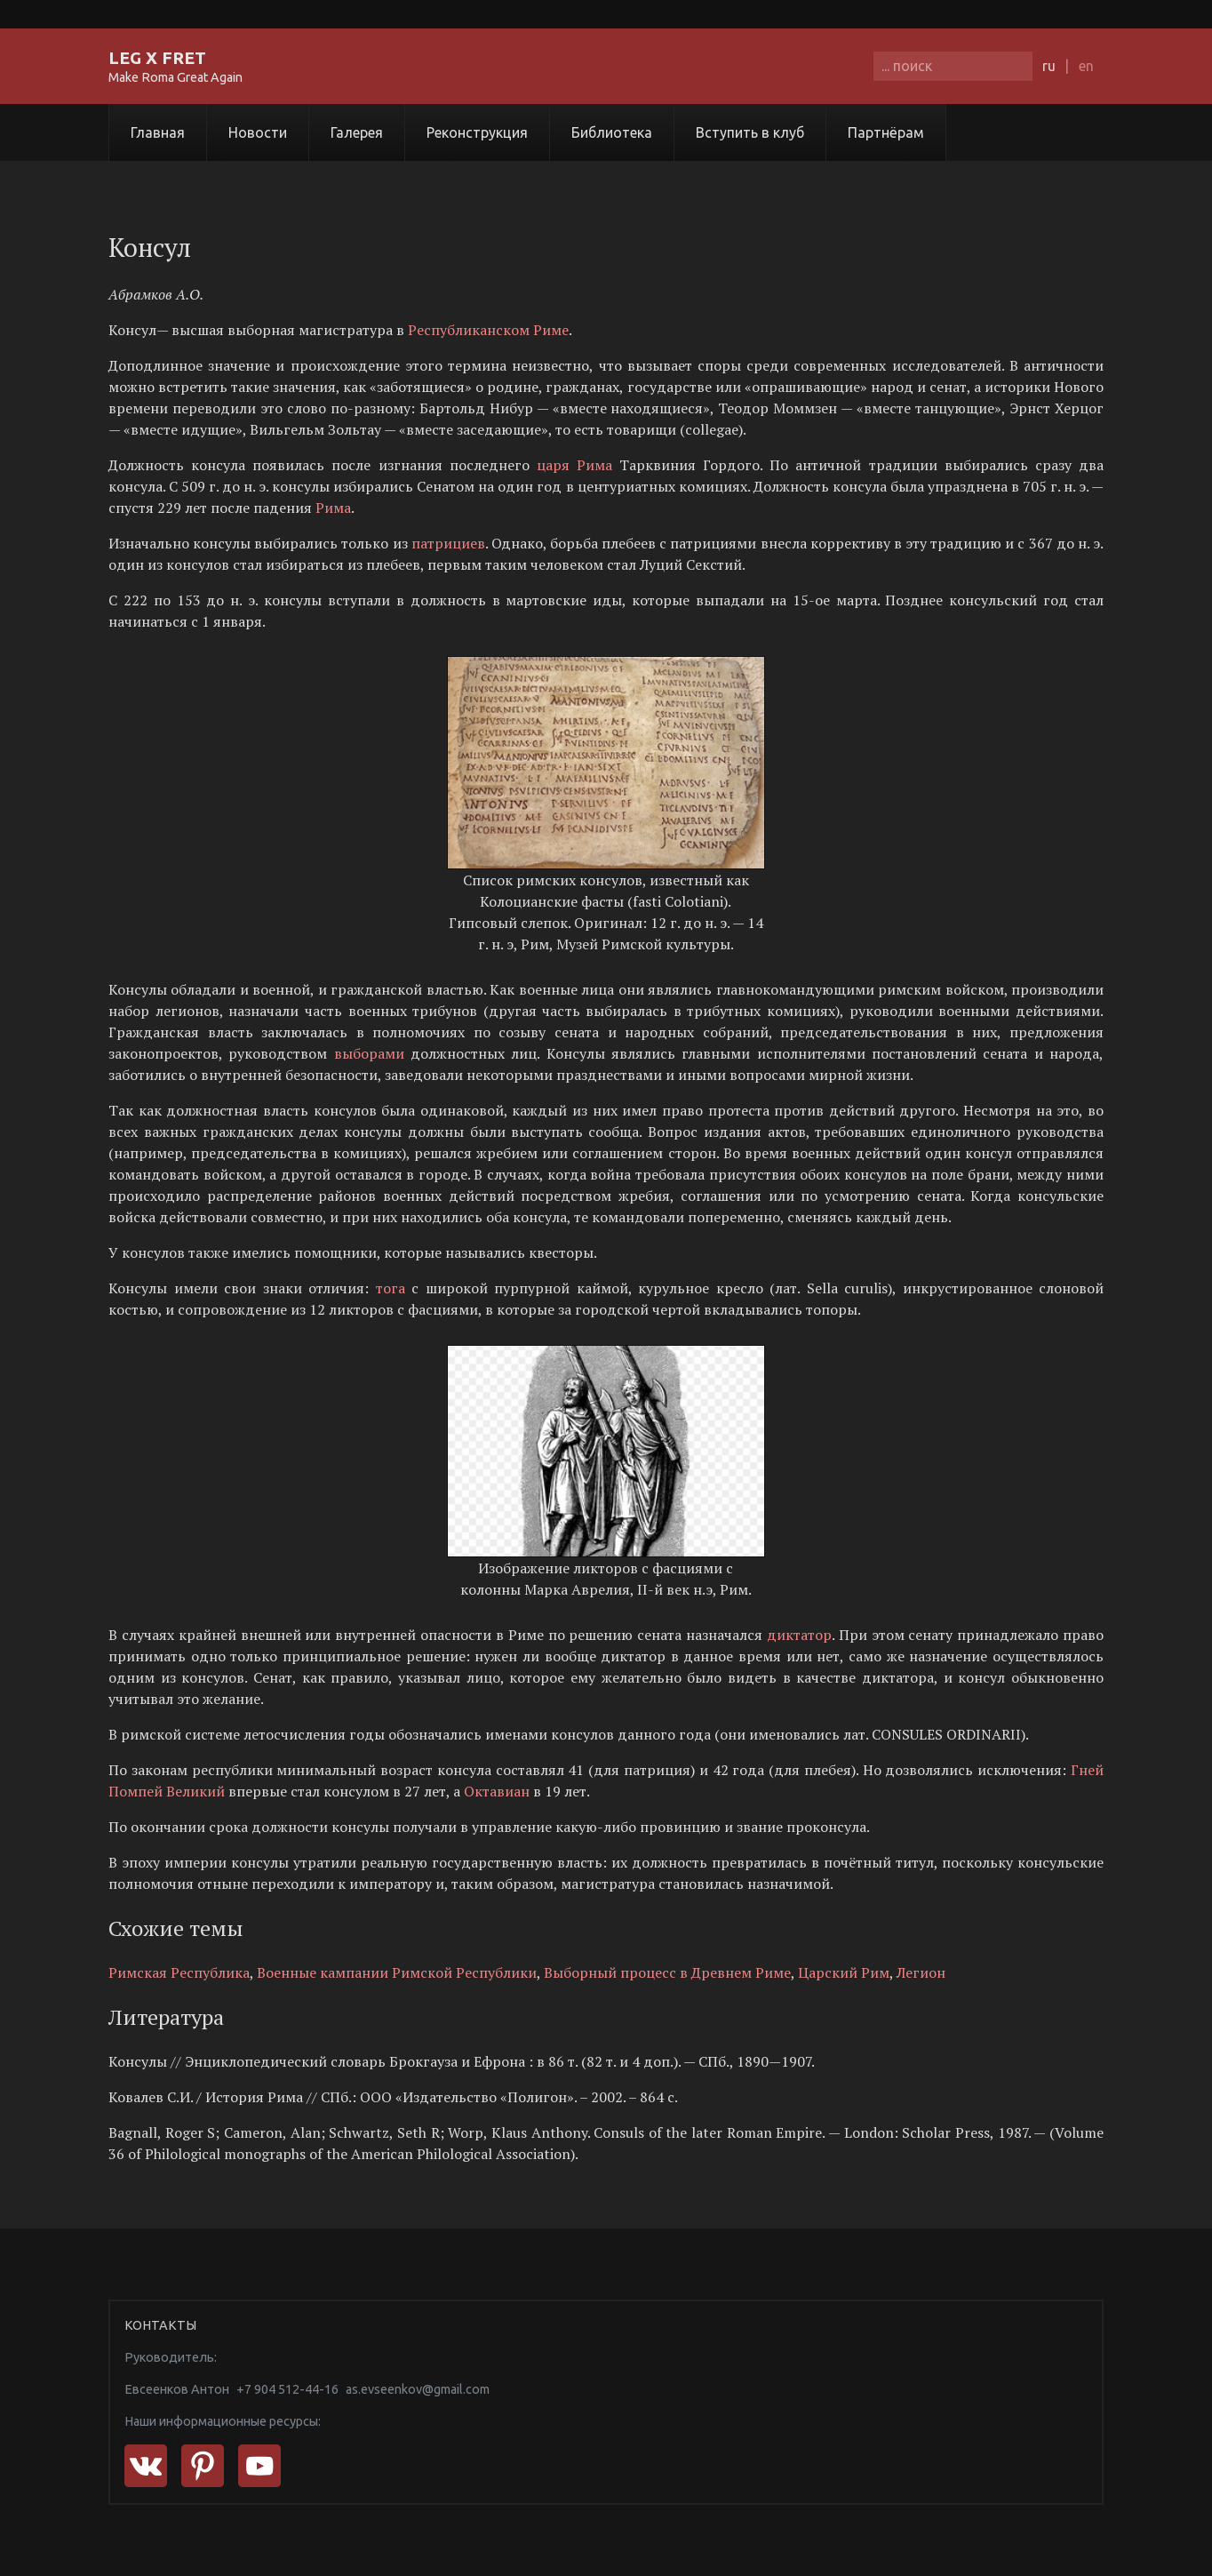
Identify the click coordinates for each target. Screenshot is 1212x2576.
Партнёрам (886, 132)
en (1086, 66)
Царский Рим (843, 1972)
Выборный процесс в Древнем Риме (667, 1972)
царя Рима (578, 465)
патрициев (448, 543)
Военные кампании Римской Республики (397, 1972)
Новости (257, 132)
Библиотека (611, 132)
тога (390, 1288)
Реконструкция (477, 132)
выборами (369, 1053)
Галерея (357, 132)
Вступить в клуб (750, 132)
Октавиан (497, 1791)
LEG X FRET (157, 58)
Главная (158, 132)
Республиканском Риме (488, 330)
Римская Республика (179, 1972)
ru (1049, 66)
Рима (333, 507)
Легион (921, 1972)
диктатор (799, 1634)
